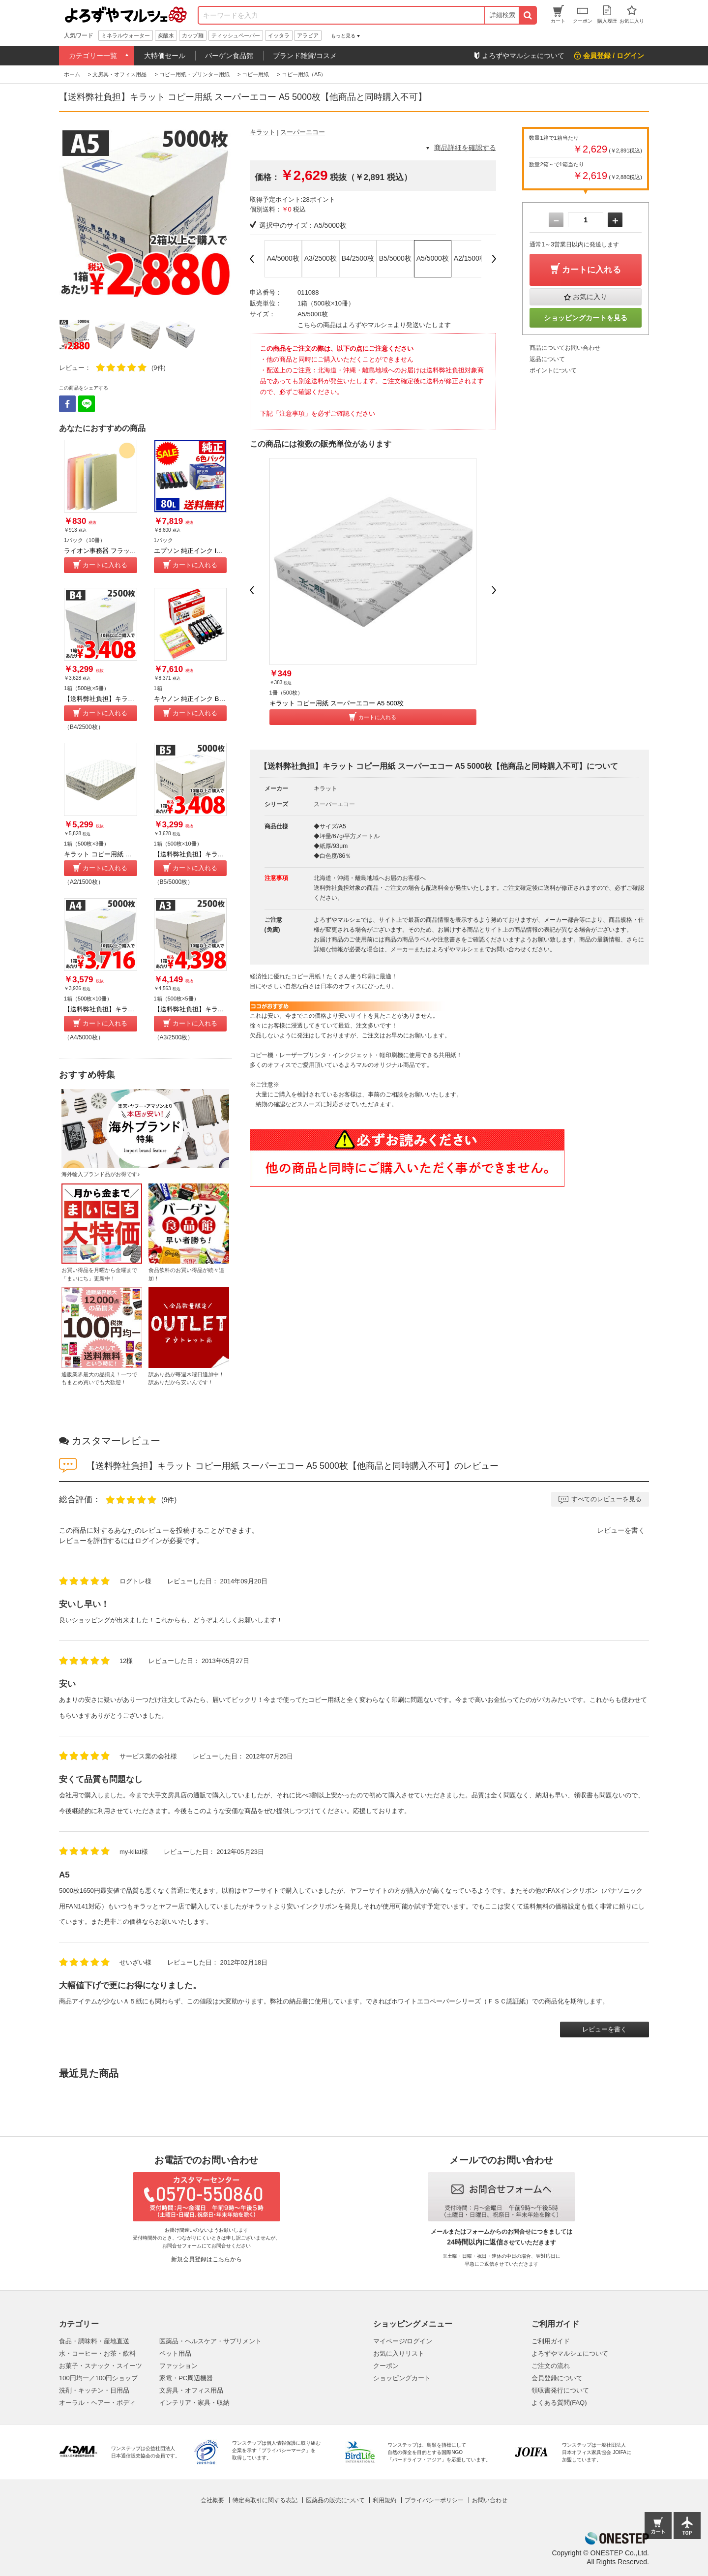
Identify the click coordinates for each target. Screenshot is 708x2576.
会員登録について (557, 2378)
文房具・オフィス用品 (191, 2390)
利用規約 (384, 2500)
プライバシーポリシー (434, 2500)
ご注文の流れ (550, 2365)
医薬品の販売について (335, 2500)
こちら (221, 2259)
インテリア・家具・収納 (194, 2402)
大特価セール (164, 56)
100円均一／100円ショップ (98, 2378)
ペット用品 (175, 2353)
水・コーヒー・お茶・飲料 (97, 2353)
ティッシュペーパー (235, 35)
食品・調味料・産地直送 (94, 2341)
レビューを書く (621, 1530)
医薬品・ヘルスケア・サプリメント (210, 2341)
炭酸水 (166, 35)
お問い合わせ (489, 2500)
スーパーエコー (302, 132)
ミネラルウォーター (125, 35)
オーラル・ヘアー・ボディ (97, 2402)
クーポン (386, 2365)
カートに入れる (105, 565)
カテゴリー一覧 (93, 56)
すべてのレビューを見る (606, 1499)
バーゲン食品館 (229, 56)
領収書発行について (560, 2390)
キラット (262, 132)
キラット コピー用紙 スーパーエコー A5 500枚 (336, 703)
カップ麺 (193, 35)
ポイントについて (553, 370)
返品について (547, 359)
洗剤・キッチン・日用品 (94, 2390)
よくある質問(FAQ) (559, 2402)
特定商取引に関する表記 (265, 2500)
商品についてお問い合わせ (565, 347)
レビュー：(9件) (112, 367)
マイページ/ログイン (403, 2341)
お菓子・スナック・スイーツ (100, 2365)
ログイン (148, 1541)
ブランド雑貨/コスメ (305, 56)
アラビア (308, 35)
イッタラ (279, 35)
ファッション (178, 2365)
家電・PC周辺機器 (186, 2378)
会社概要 (212, 2500)
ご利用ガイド (550, 2341)
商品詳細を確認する (465, 148)
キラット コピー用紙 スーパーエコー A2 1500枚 (133, 854)
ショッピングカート (402, 2378)
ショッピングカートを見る (585, 318)
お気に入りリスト (398, 2353)
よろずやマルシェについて (569, 2353)
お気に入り (590, 297)
